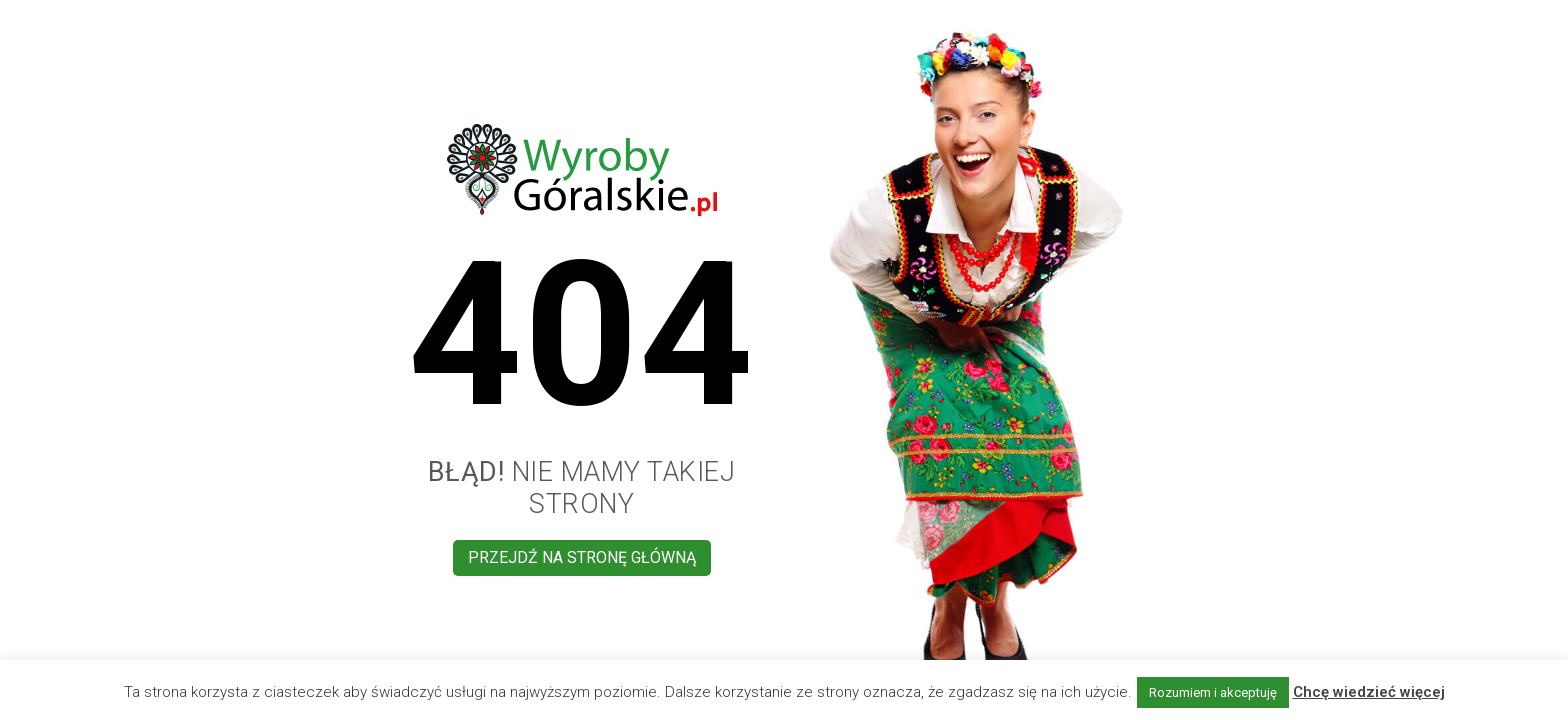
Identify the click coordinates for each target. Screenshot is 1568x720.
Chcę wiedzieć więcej (1369, 692)
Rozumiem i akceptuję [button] (1213, 692)
